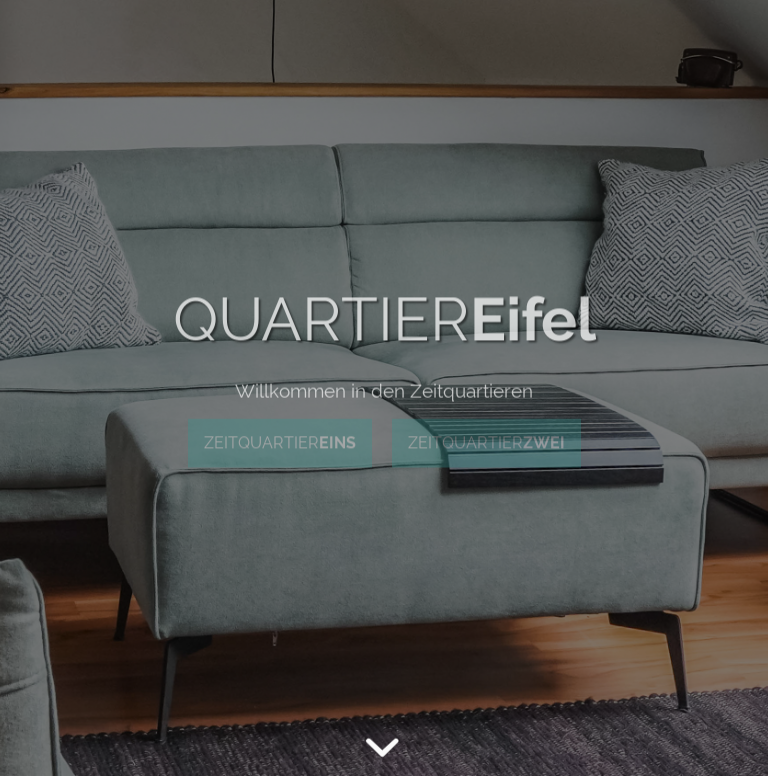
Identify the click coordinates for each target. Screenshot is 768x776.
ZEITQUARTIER (280, 442)
